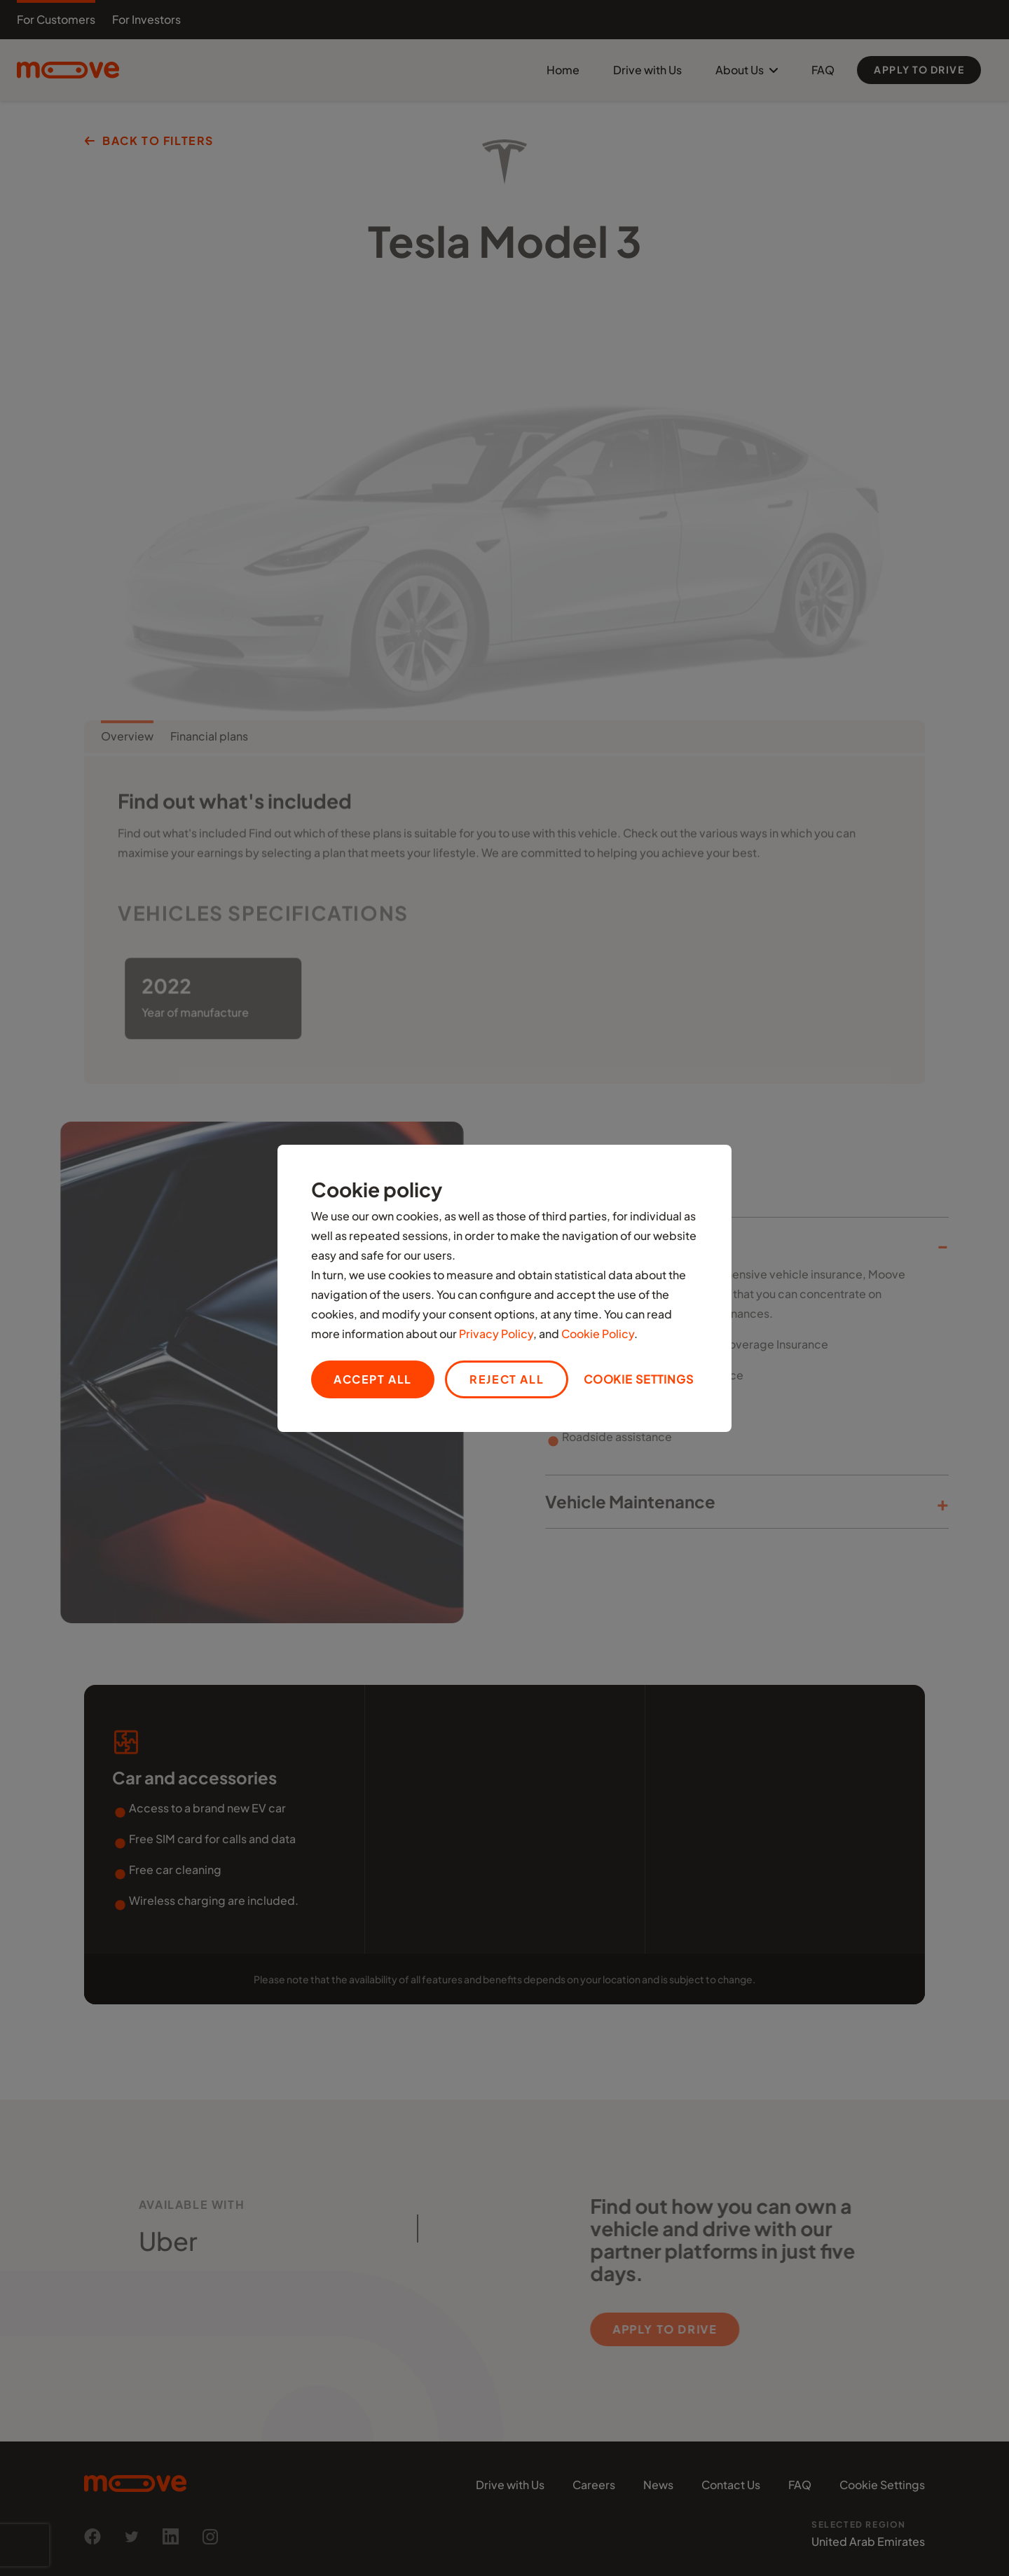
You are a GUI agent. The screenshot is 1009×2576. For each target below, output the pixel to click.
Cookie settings (639, 1379)
